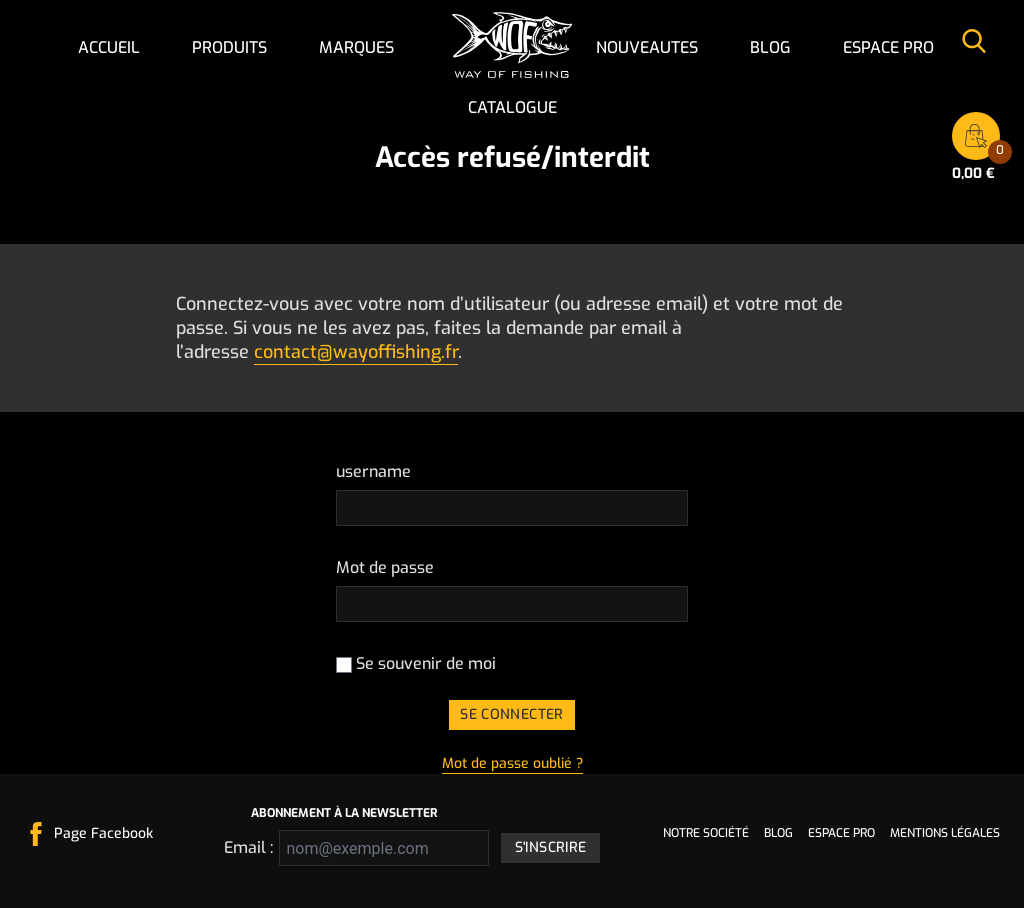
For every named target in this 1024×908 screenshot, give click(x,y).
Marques (356, 47)
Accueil (109, 47)
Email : (245, 847)
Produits (229, 47)
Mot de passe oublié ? (512, 763)
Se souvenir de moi (416, 663)
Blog (770, 47)
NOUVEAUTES (647, 47)
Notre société (706, 833)
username (373, 471)
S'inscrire (551, 847)
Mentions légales (945, 833)
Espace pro (888, 47)
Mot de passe (385, 567)
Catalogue (512, 107)
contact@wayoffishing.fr (356, 352)
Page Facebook (103, 833)
